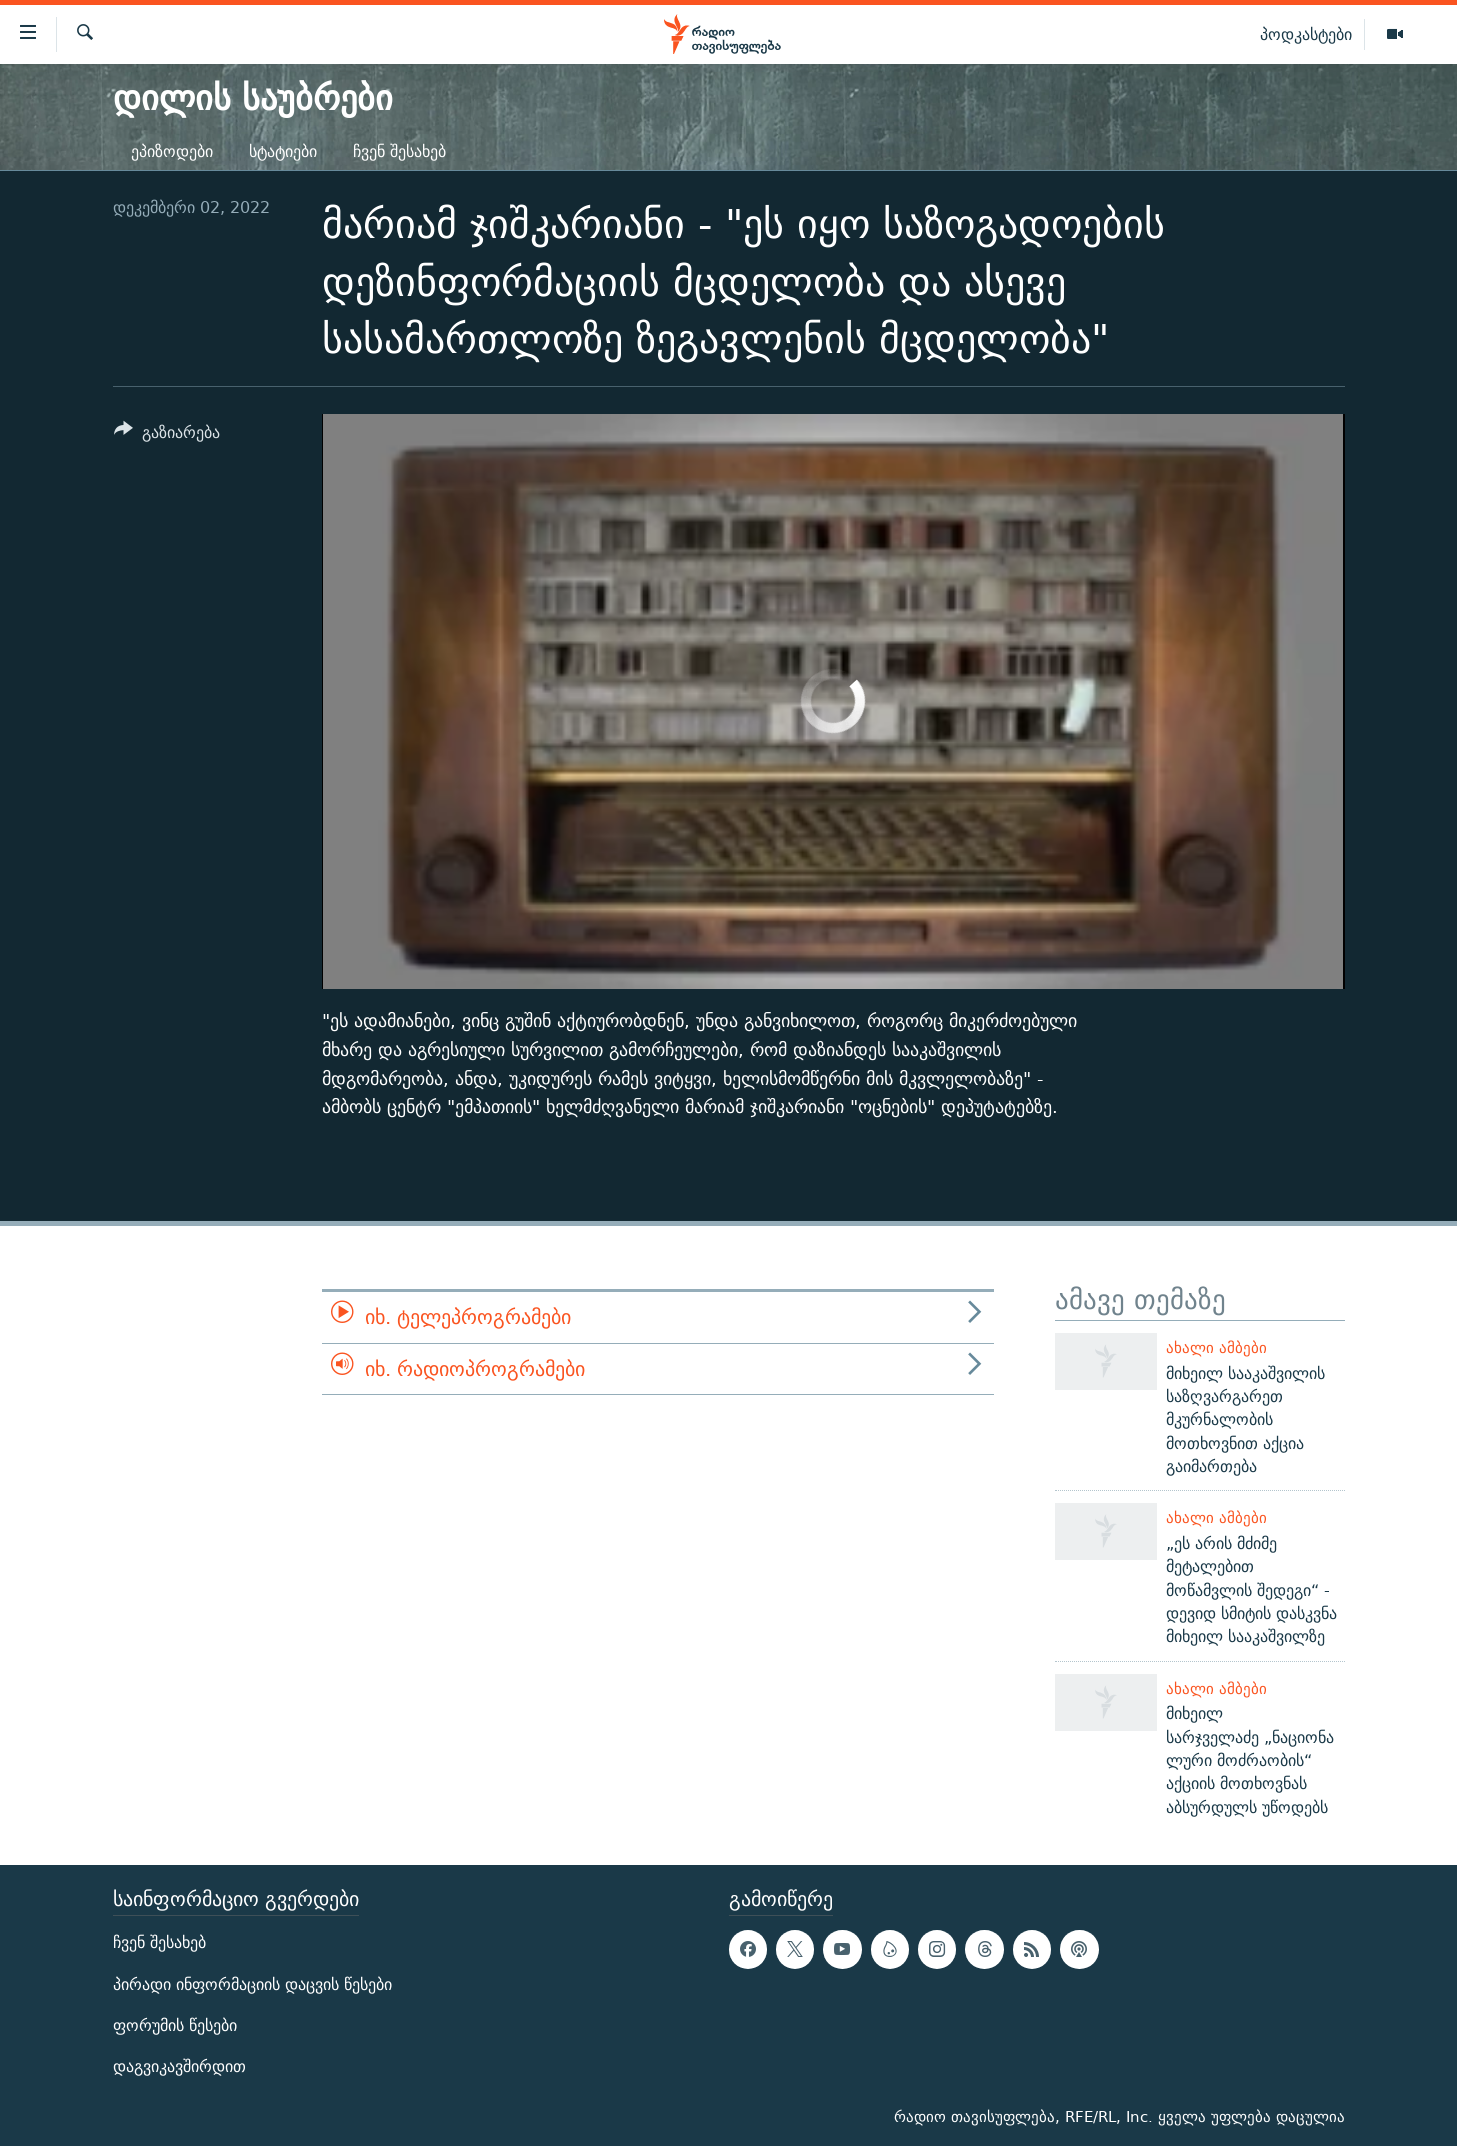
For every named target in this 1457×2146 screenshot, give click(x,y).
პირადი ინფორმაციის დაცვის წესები (252, 1984)
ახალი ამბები (1216, 1347)
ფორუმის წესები (175, 2025)
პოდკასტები (1306, 34)
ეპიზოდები (172, 151)
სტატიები (283, 151)
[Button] (167, 435)
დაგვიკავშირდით (179, 2066)
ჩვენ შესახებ (399, 151)
